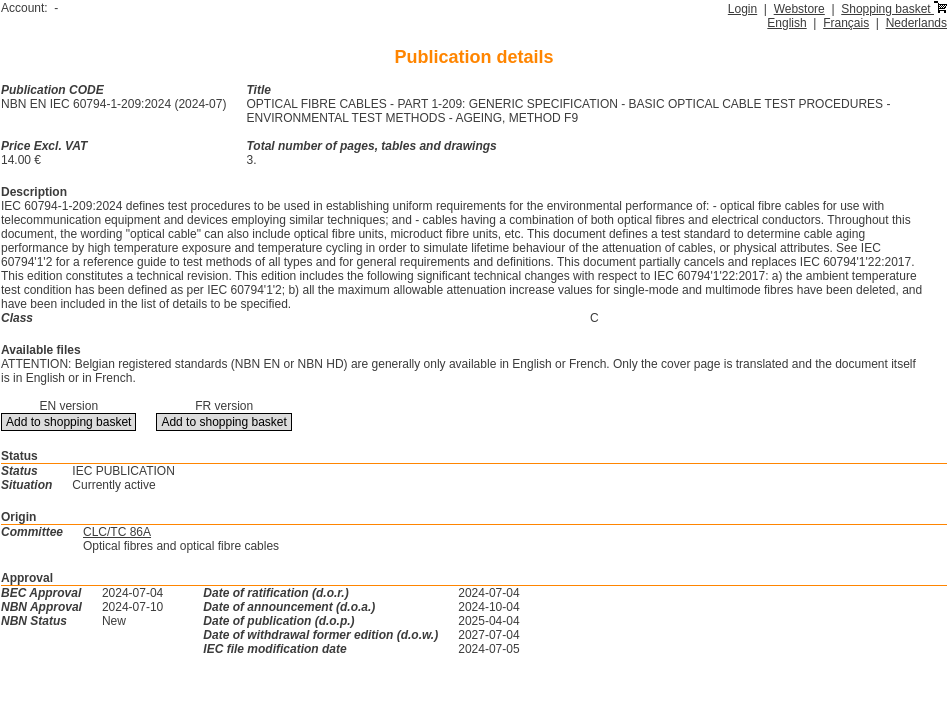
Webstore (799, 9)
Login (742, 9)
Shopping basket (894, 9)
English (786, 23)
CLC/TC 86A (117, 532)
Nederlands (916, 23)
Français (846, 23)
